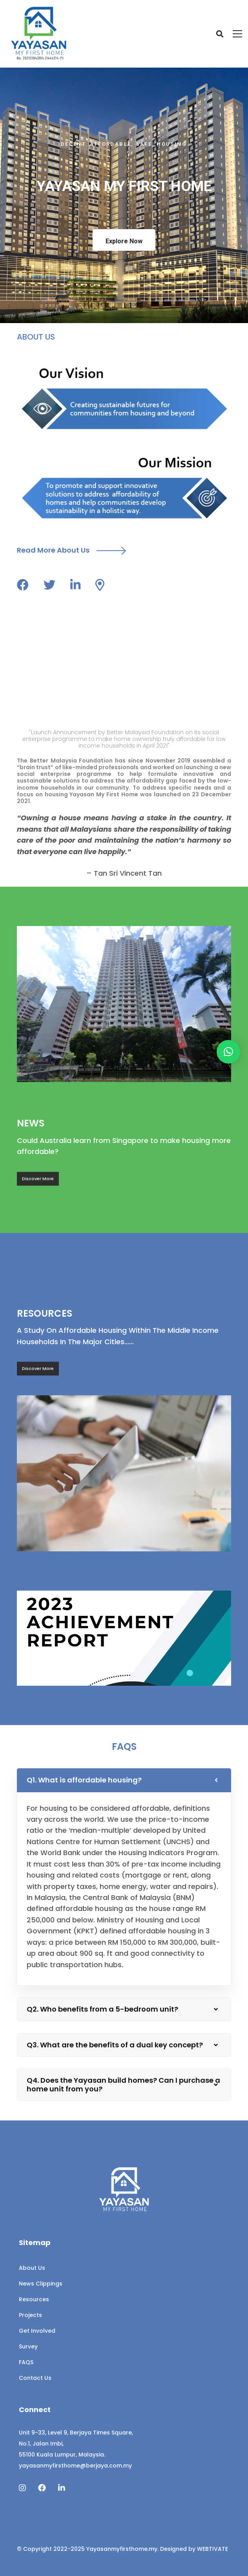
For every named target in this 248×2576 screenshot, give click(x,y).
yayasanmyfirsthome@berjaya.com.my (75, 2465)
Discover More (38, 1185)
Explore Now (124, 241)
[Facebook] (42, 2488)
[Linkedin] (61, 2488)
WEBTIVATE (212, 2549)
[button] (228, 1052)
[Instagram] (22, 2488)
